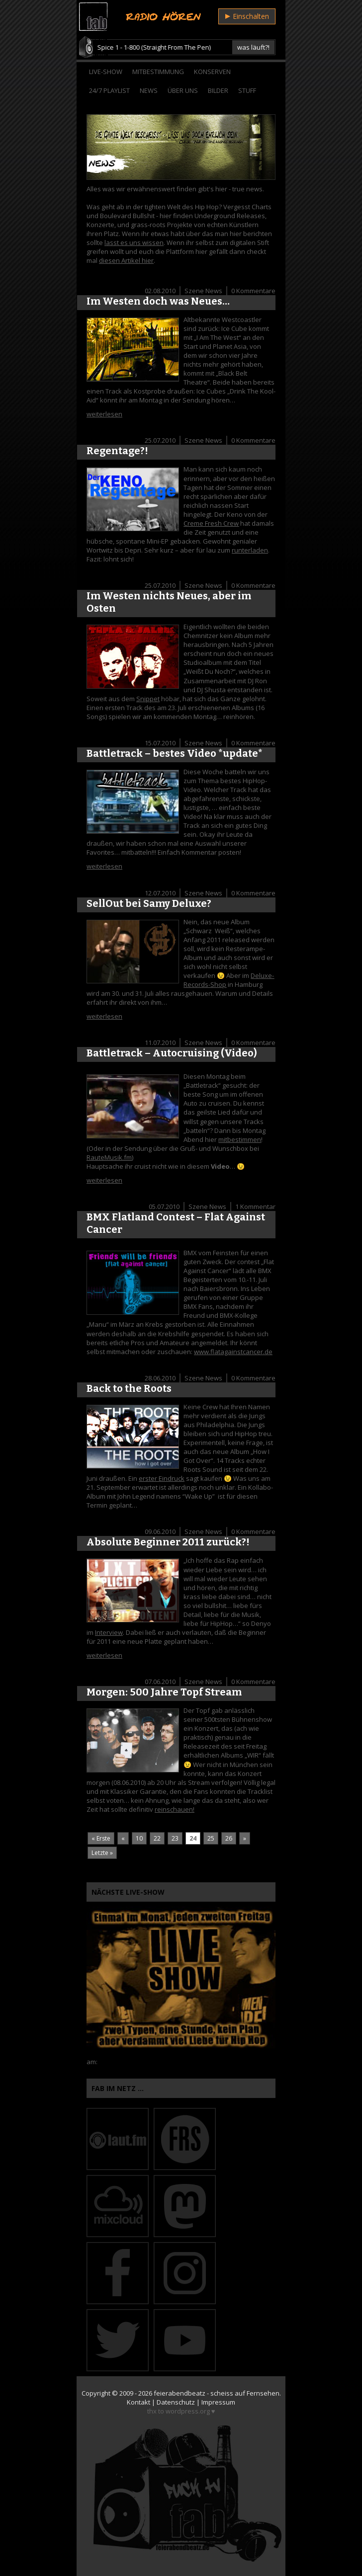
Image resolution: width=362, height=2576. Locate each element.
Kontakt (138, 2402)
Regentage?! (117, 451)
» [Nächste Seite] (244, 1838)
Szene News (203, 290)
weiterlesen (104, 413)
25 (210, 1838)
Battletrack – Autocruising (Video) (172, 1053)
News (149, 90)
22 (157, 1838)
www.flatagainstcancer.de (233, 1351)
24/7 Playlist (109, 90)
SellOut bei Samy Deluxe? (149, 903)
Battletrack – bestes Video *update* (175, 753)
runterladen (250, 550)
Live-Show (105, 71)
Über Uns (183, 90)
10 (139, 1838)
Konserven (212, 71)
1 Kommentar (255, 1206)
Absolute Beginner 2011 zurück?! (168, 1542)
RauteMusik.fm (109, 1157)
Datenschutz (176, 2402)
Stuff (247, 90)
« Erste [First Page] (100, 1838)
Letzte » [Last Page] (102, 1853)
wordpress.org (188, 2411)
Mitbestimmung (158, 71)
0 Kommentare (253, 290)
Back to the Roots (129, 1388)
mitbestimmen (239, 1139)
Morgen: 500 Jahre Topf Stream (164, 1692)
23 (175, 1838)
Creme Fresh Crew (211, 523)
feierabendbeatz (179, 2393)
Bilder (218, 90)
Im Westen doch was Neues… (158, 301)
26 (228, 1838)
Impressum (218, 2402)
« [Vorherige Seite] (123, 1838)
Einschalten (247, 16)
